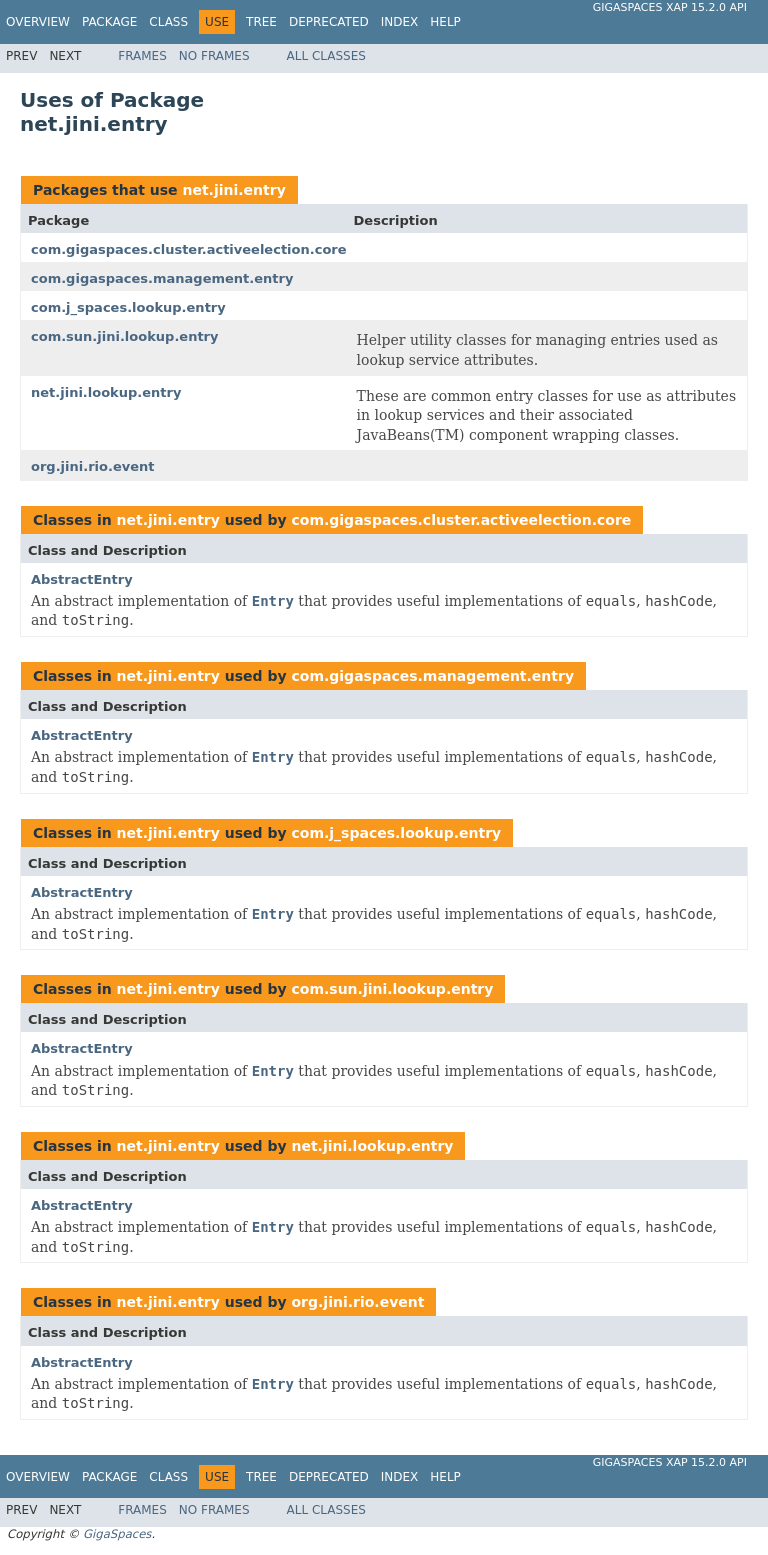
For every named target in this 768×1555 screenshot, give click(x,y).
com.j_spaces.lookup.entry (128, 307)
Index (400, 22)
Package (109, 22)
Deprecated (329, 22)
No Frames (214, 56)
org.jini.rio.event (92, 466)
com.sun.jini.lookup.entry (125, 336)
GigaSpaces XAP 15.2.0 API (670, 7)
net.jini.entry (233, 190)
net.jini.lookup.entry (106, 392)
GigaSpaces (117, 1534)
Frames (142, 56)
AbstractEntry (82, 579)
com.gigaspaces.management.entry (162, 278)
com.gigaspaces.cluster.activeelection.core (189, 249)
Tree (261, 22)
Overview (38, 22)
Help (445, 22)
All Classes (326, 56)
